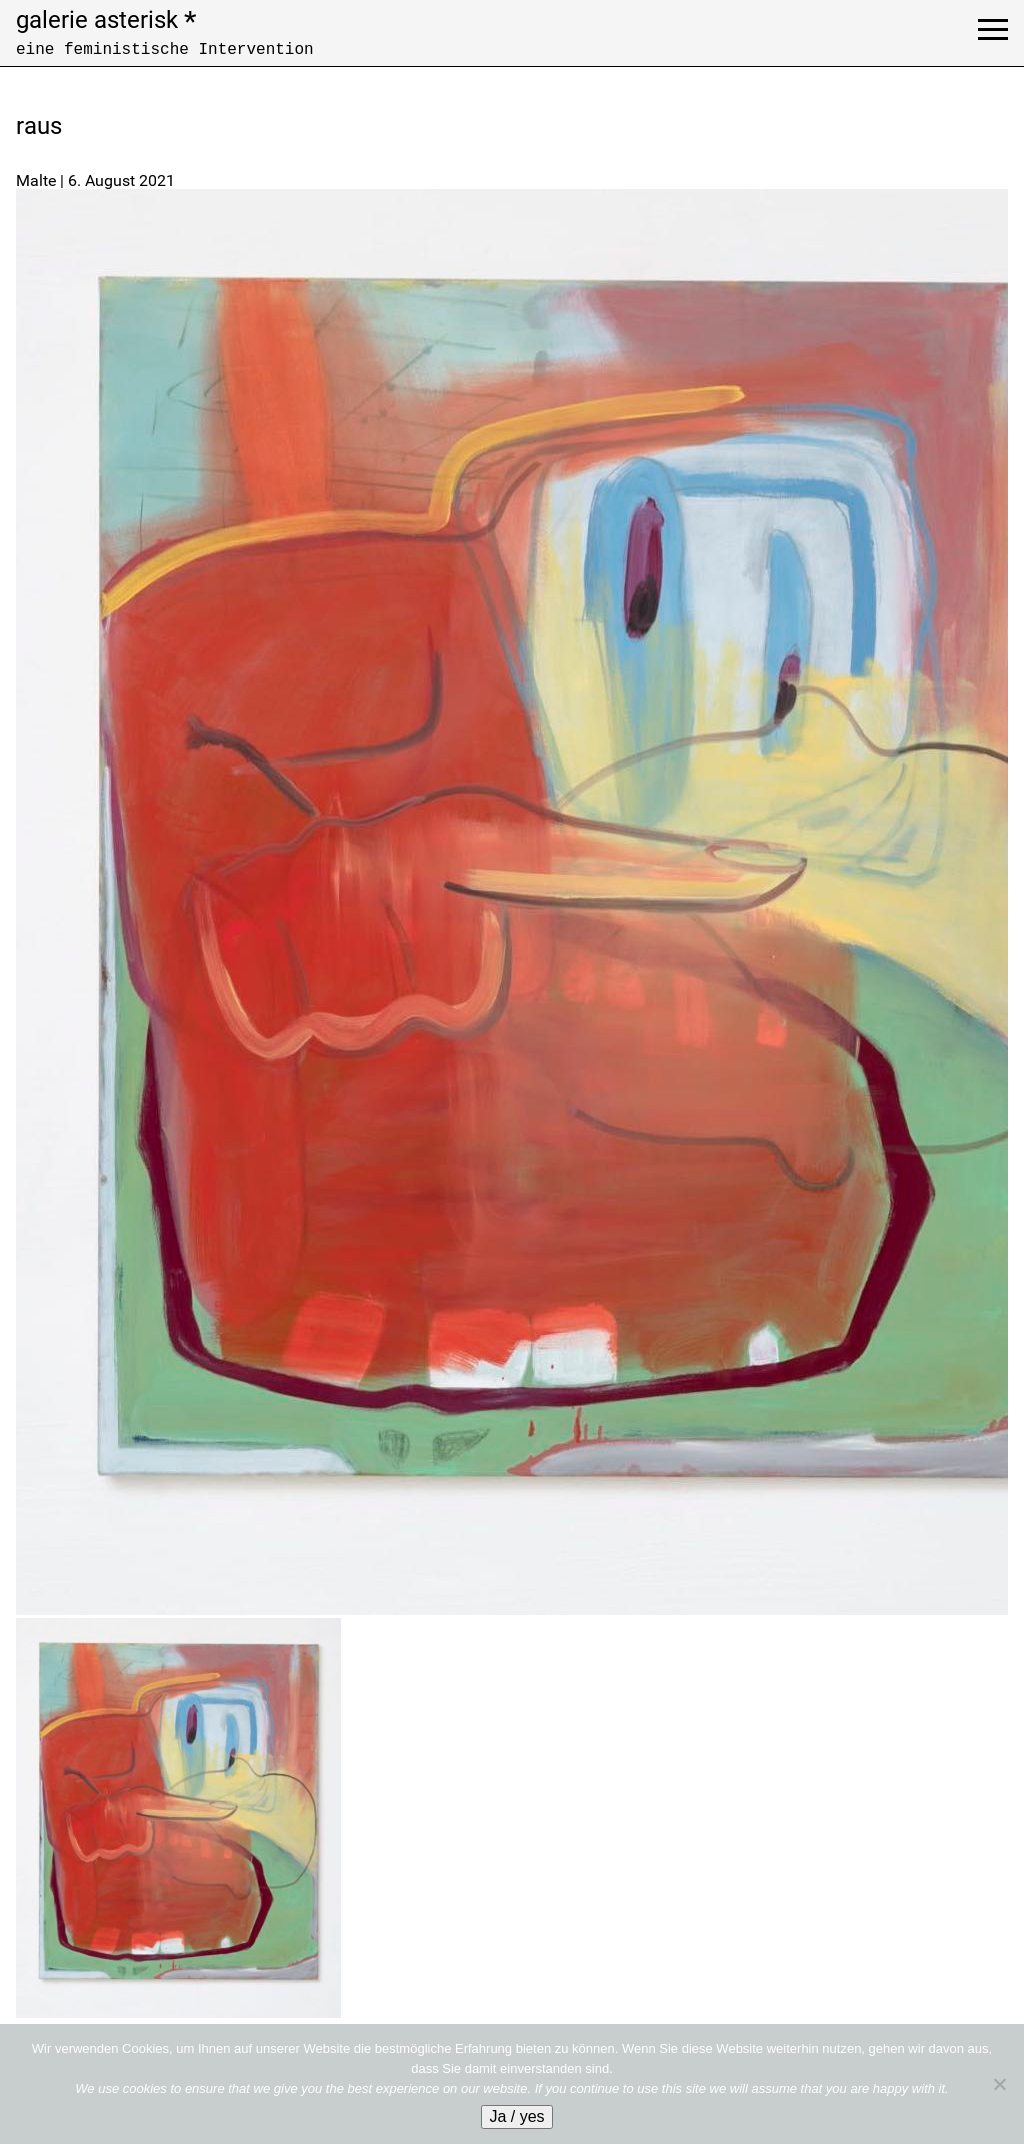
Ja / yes (516, 2116)
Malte (36, 180)
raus (39, 126)
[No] (999, 2084)
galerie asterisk (106, 20)
